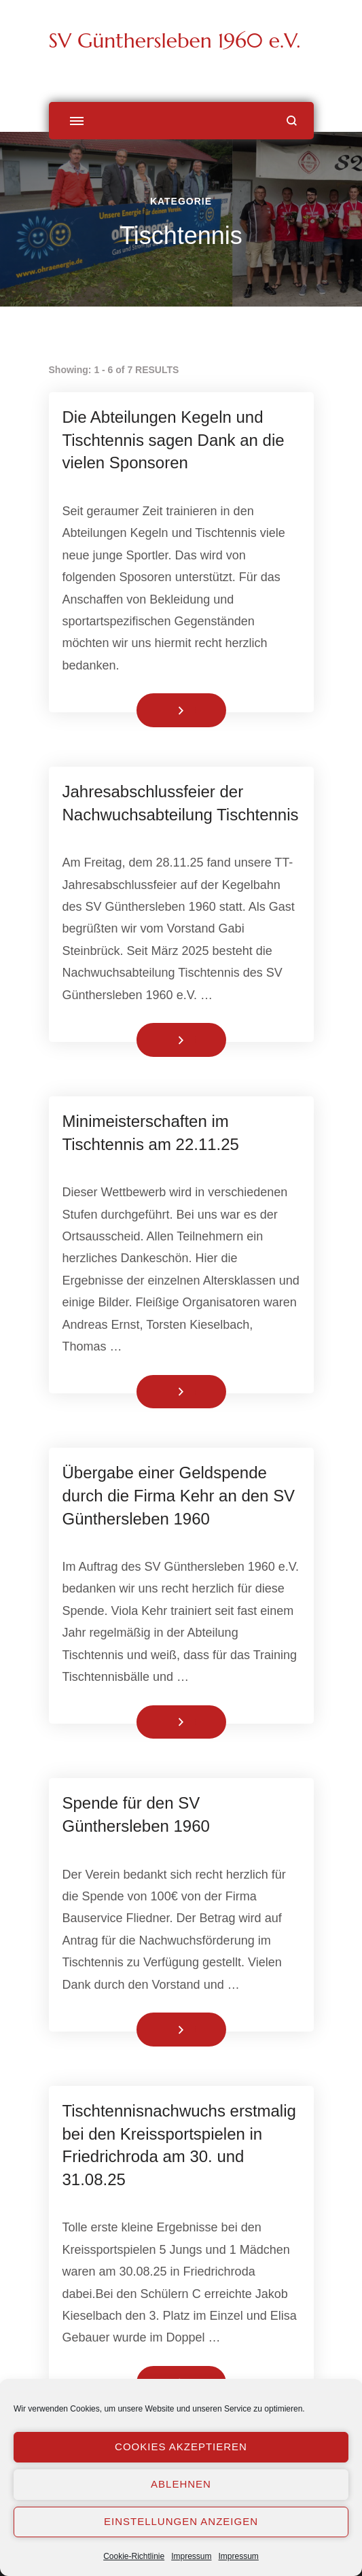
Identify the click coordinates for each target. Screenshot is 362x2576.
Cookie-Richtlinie (133, 2556)
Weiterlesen (158, 709)
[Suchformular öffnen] (291, 120)
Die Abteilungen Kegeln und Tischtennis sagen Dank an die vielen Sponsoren (173, 440)
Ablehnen (181, 2484)
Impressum (191, 2556)
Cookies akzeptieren (181, 2446)
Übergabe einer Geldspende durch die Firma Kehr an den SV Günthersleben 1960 (178, 1495)
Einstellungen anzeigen (181, 2521)
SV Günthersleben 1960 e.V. (175, 40)
